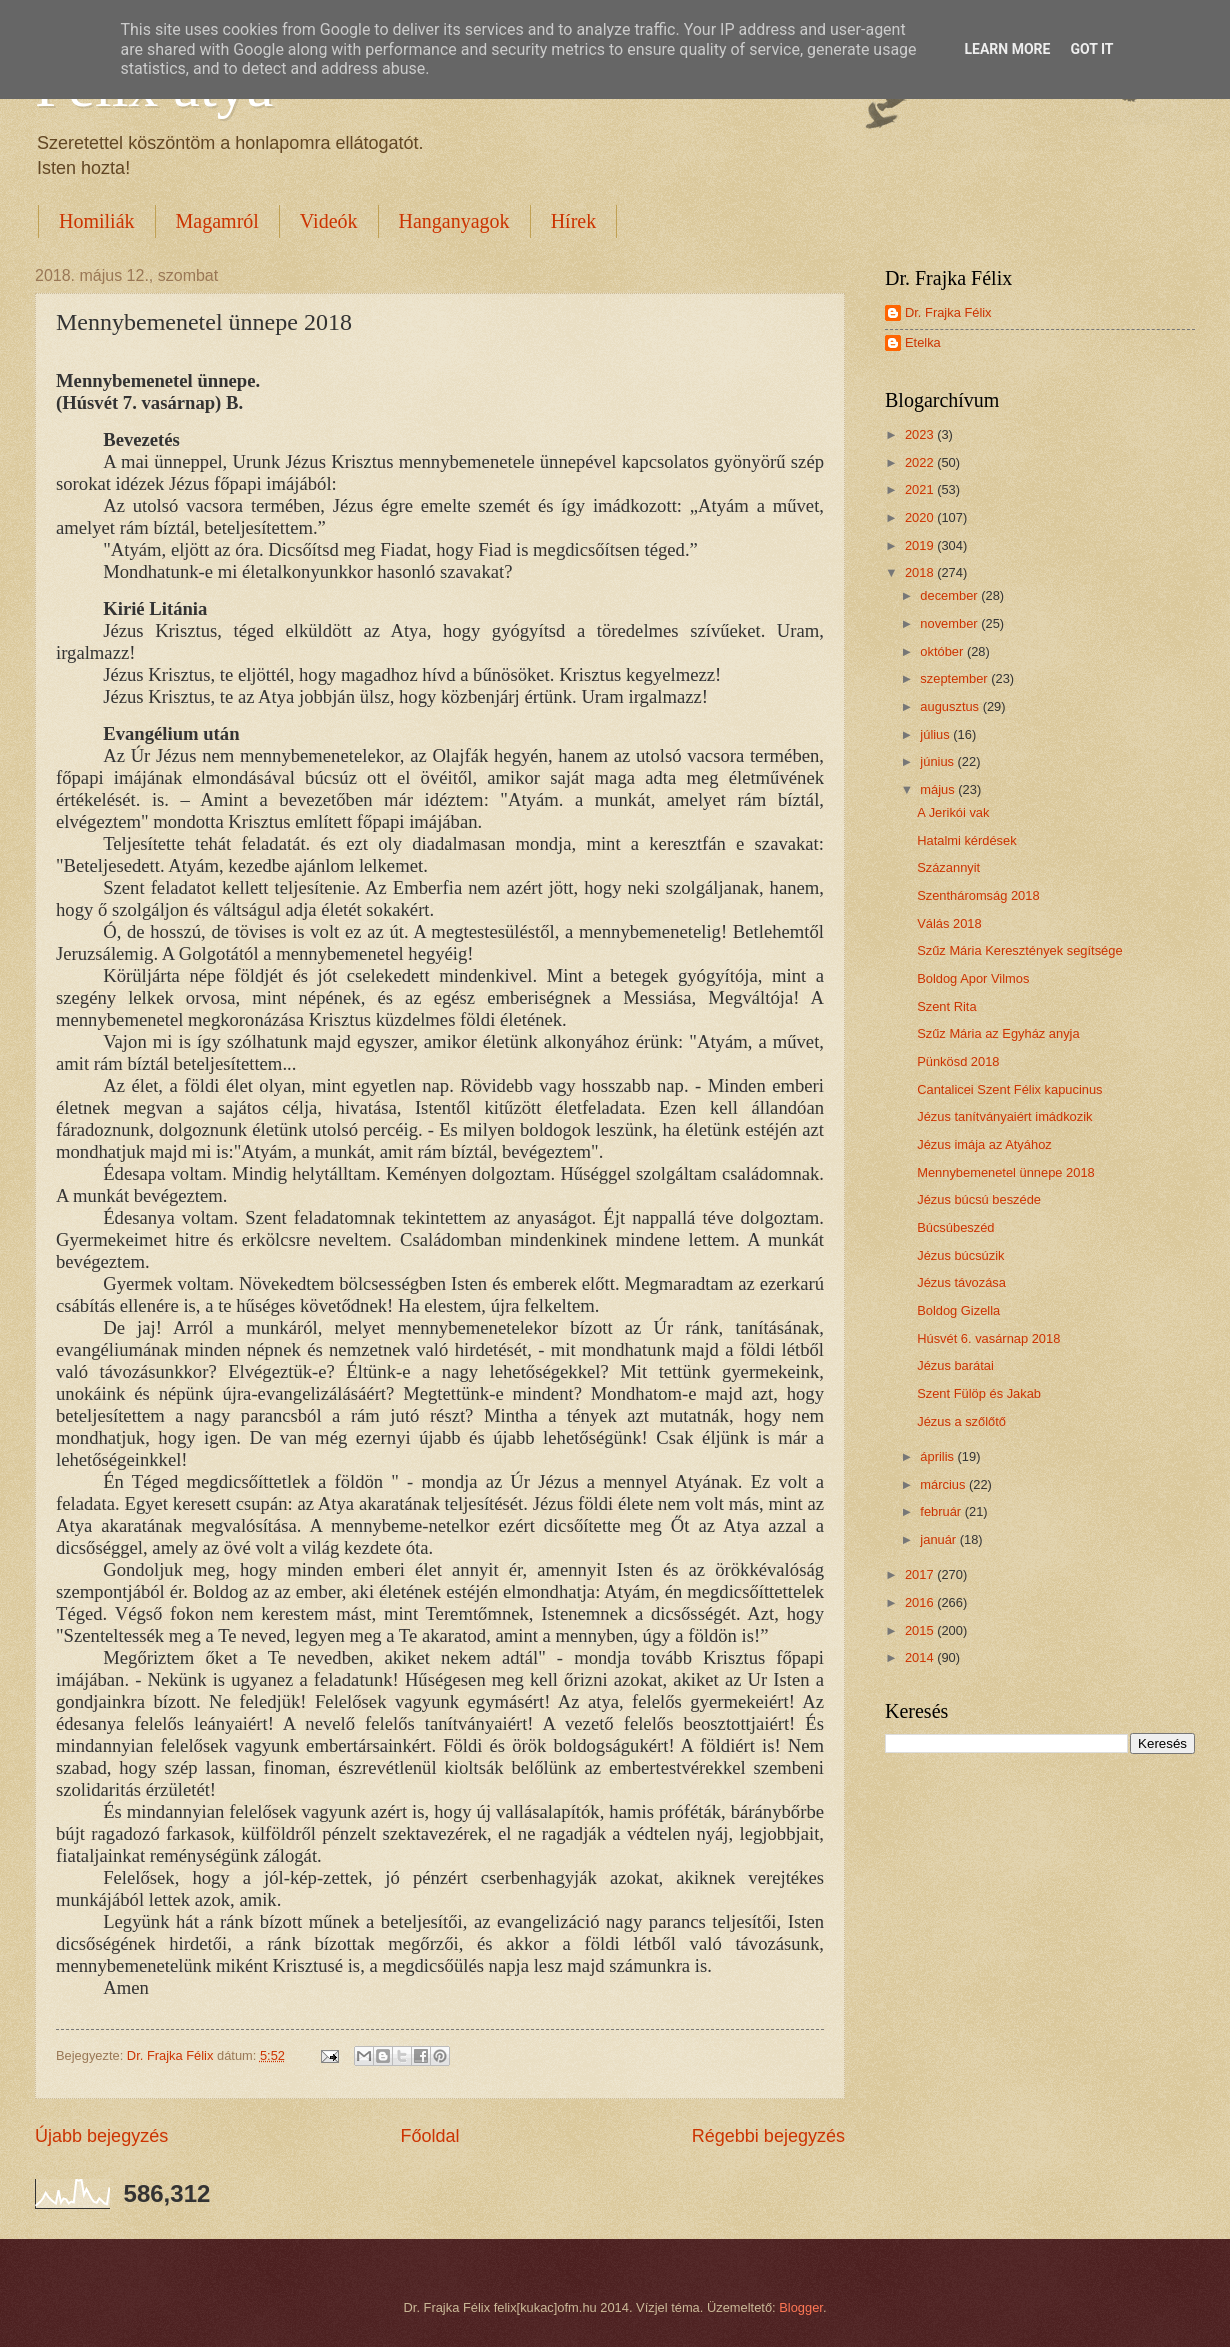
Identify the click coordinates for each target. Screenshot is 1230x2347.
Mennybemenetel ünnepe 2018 (1006, 1172)
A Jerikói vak (953, 812)
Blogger (801, 2307)
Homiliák (97, 221)
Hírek (574, 221)
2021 (921, 489)
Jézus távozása (961, 1282)
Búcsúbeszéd (955, 1227)
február (942, 1511)
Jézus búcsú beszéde (979, 1199)
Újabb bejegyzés (101, 2136)
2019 (921, 545)
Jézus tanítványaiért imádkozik (1004, 1116)
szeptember (955, 678)
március (944, 1484)
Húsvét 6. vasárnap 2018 (988, 1338)
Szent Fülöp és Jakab (979, 1393)
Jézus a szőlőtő (961, 1421)
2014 (921, 1657)
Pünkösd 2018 (958, 1061)
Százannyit (948, 867)
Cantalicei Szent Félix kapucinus (1009, 1089)
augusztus (951, 706)
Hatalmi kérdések (966, 840)
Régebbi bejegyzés (768, 2136)
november (950, 623)
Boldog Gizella (958, 1310)
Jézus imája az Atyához (984, 1144)
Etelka (923, 342)
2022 (921, 462)
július (936, 734)
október (943, 651)
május (939, 789)
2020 (921, 517)
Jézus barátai (955, 1365)
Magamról (217, 221)
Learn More (1007, 49)
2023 (921, 434)
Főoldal (429, 2136)
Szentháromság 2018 (978, 895)
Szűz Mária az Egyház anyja (998, 1033)
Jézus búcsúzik (960, 1255)
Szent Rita (946, 1006)
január (939, 1539)
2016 (921, 1602)
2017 (921, 1574)
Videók (329, 221)
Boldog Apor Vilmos (973, 978)
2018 (921, 572)
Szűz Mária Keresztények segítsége (1019, 950)
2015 (921, 1630)
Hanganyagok (454, 221)
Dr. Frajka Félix (948, 312)
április (938, 1456)
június (938, 761)
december (950, 595)
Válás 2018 (949, 923)
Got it (1091, 49)
